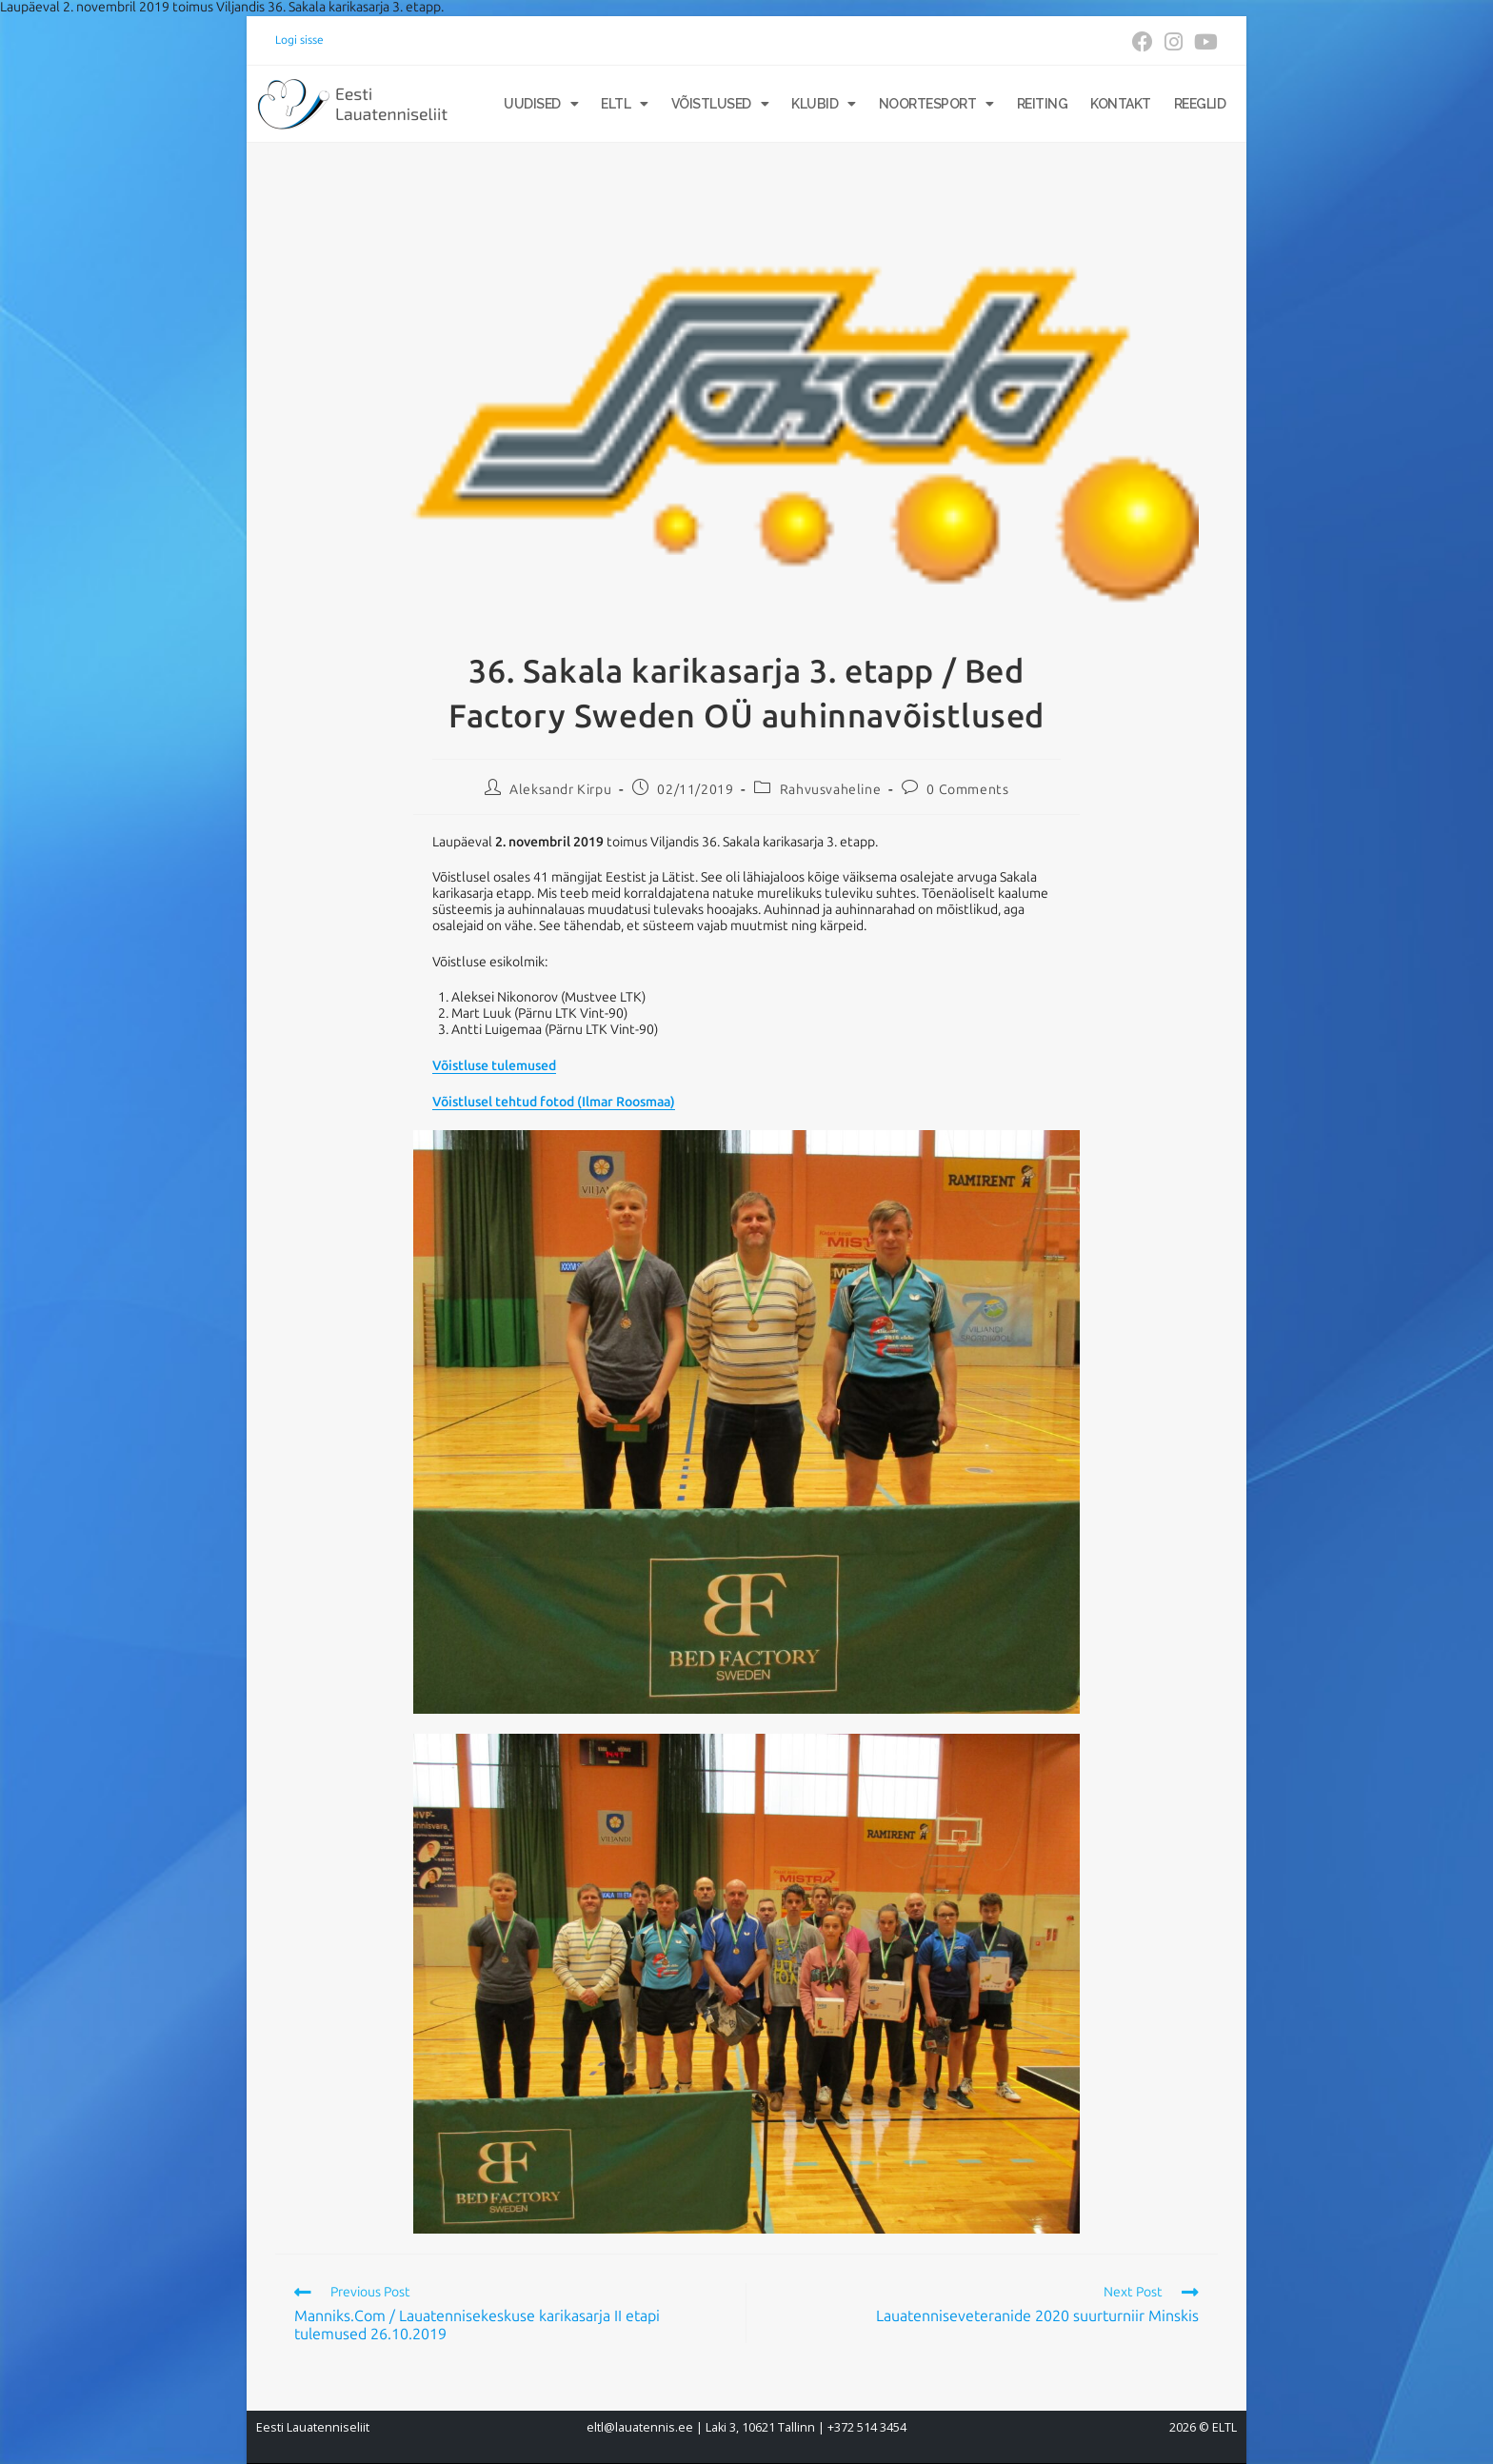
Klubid (823, 104)
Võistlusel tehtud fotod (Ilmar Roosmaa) (553, 1102)
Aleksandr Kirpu (560, 790)
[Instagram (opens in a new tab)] (1173, 41)
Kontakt (1120, 103)
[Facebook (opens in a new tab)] (1142, 41)
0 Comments (967, 790)
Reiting (1042, 103)
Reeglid (1200, 103)
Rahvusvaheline (830, 790)
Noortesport (936, 104)
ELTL (624, 104)
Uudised (541, 104)
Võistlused (720, 104)
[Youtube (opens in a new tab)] (1203, 41)
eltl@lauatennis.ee (640, 2427)
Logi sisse (299, 40)
